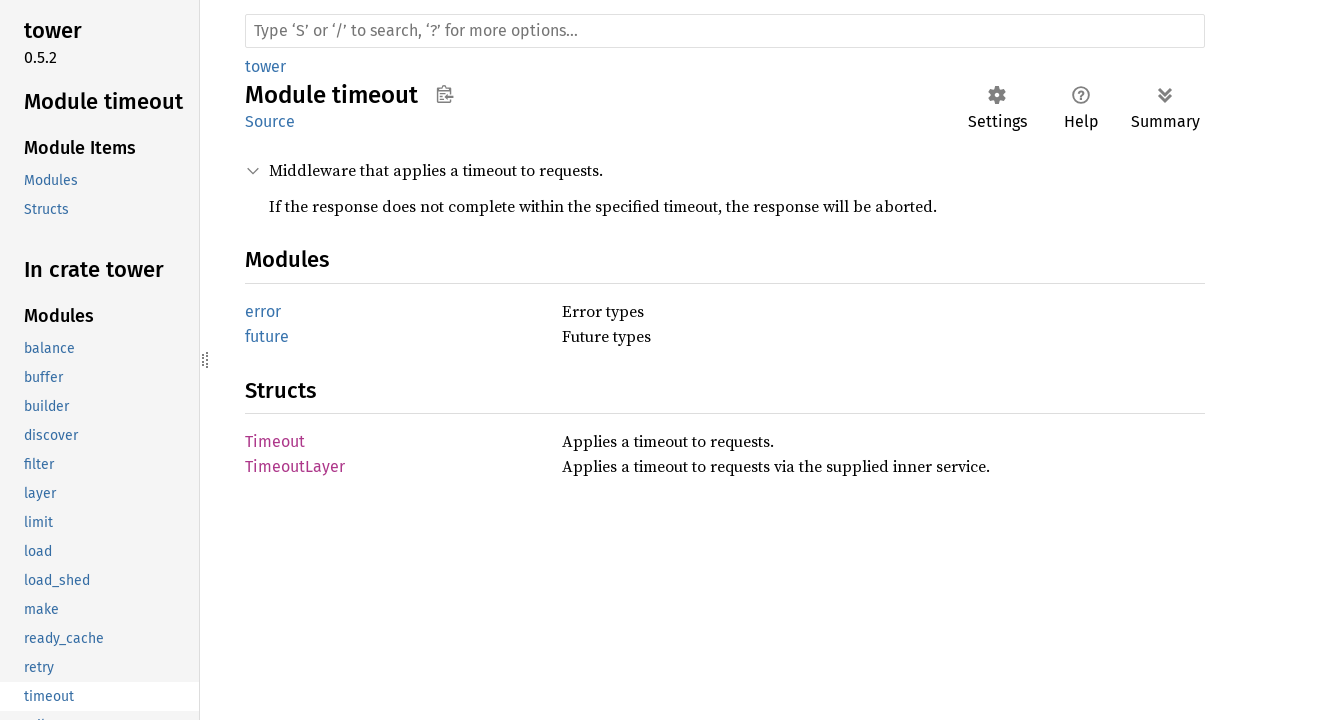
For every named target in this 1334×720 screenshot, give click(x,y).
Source (270, 121)
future (267, 336)
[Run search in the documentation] (725, 31)
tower (265, 66)
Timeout (275, 441)
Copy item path (444, 94)
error (263, 311)
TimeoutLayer (295, 466)
